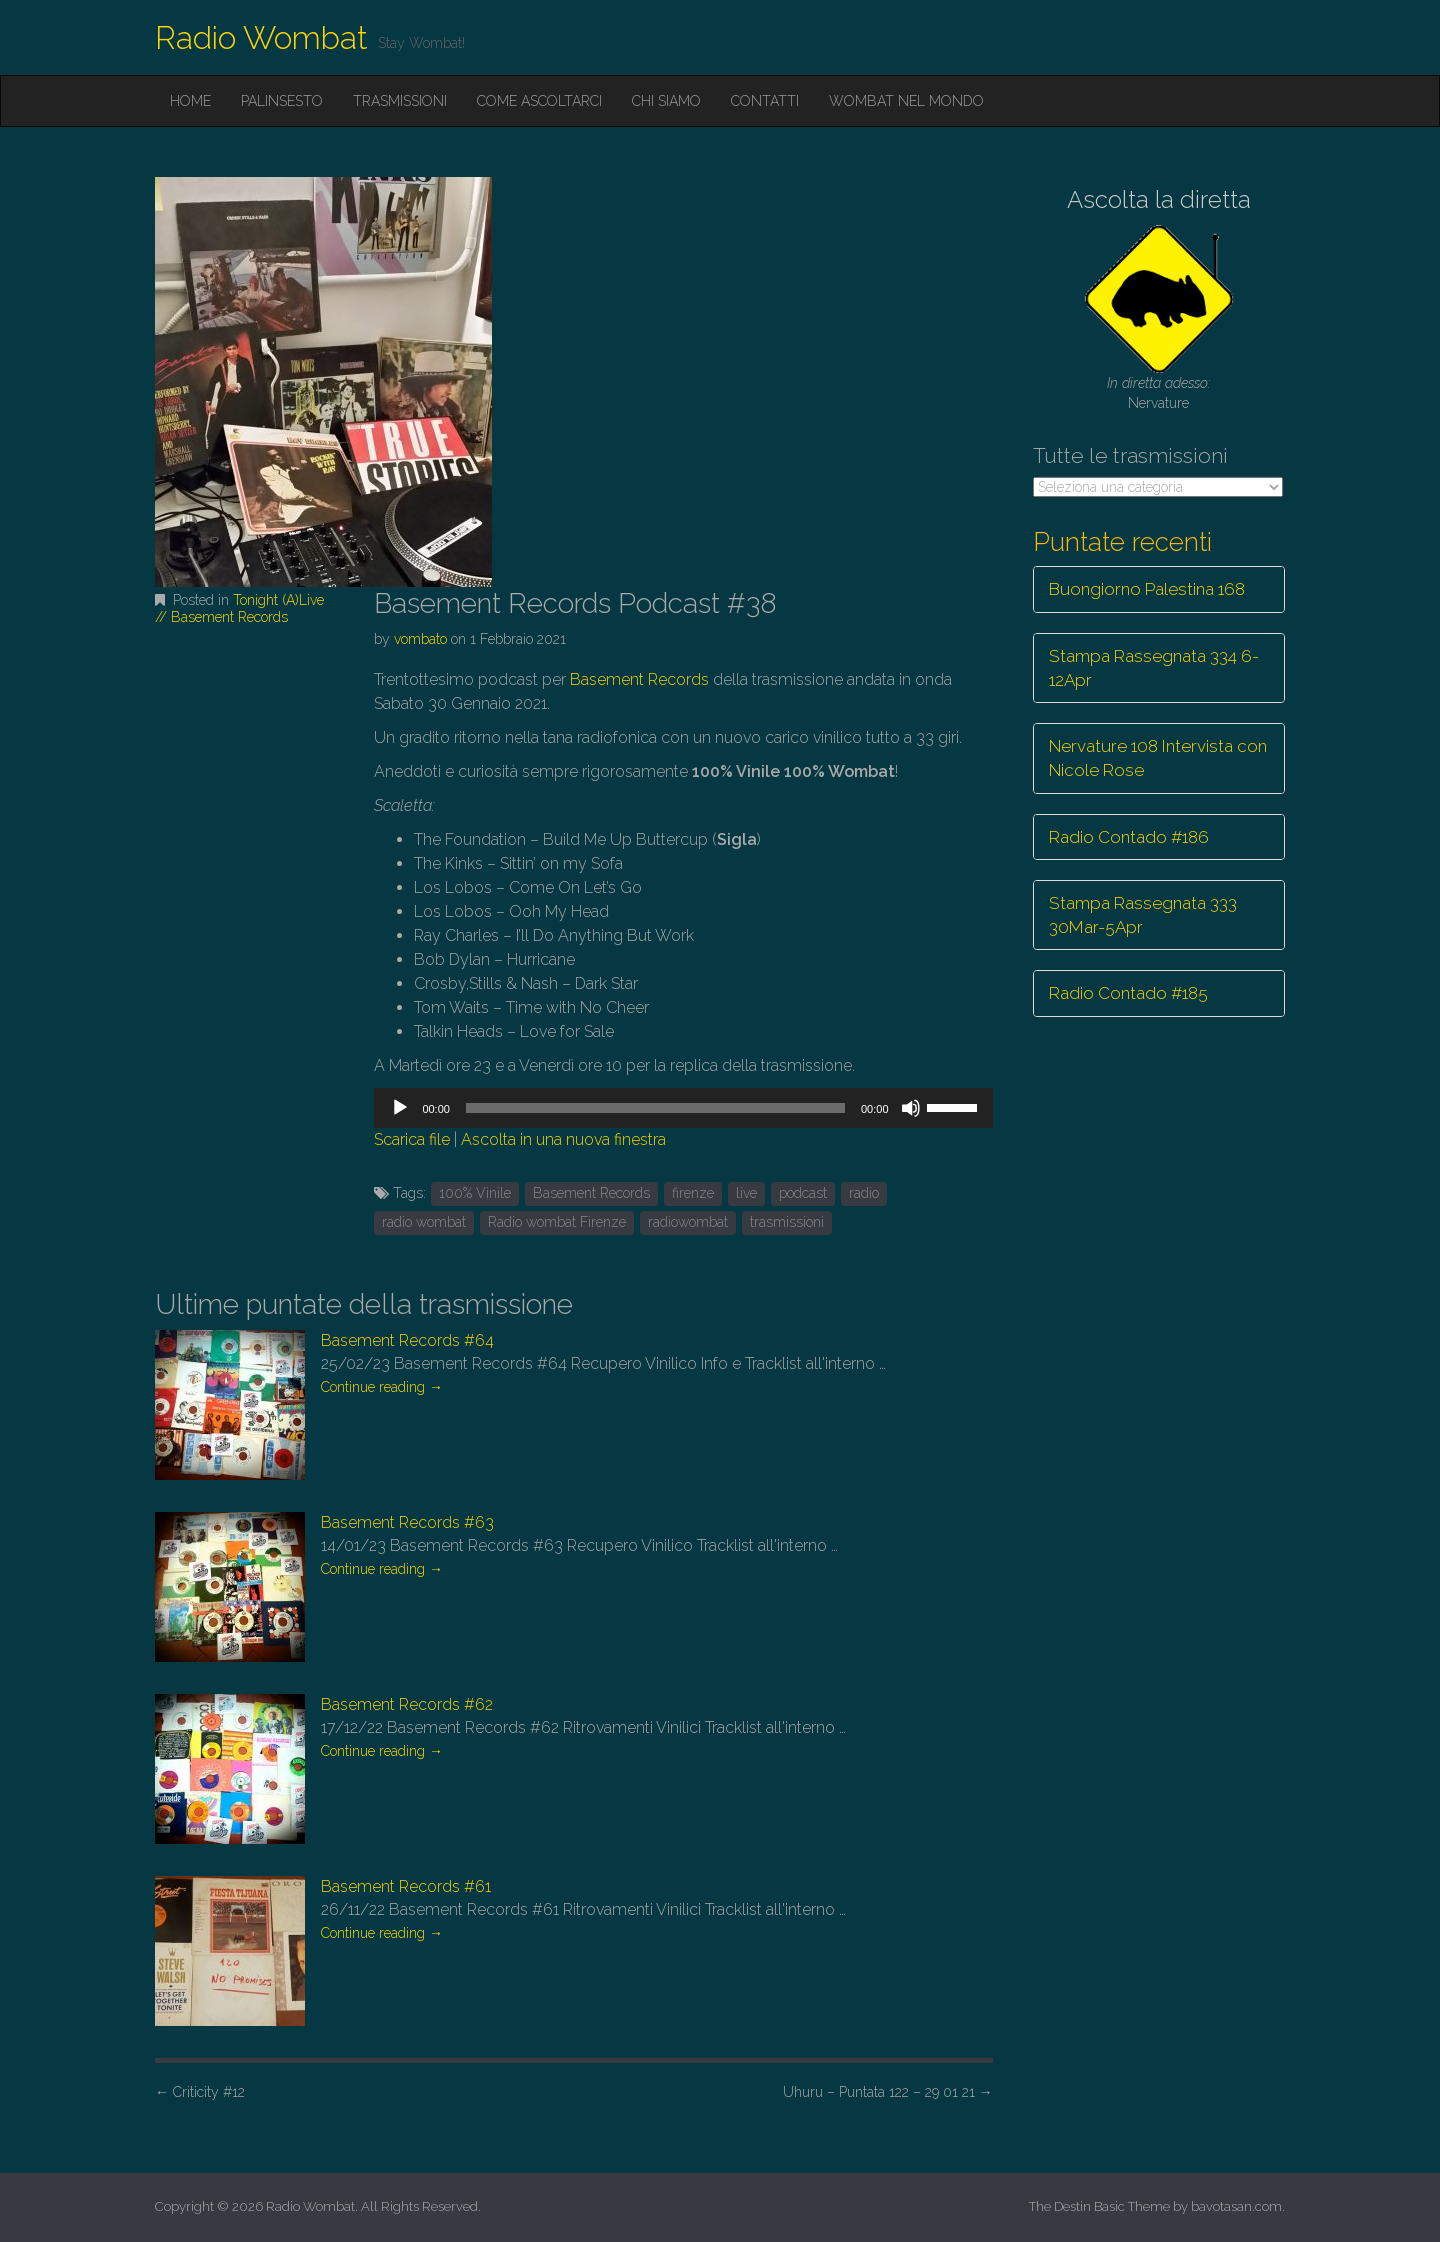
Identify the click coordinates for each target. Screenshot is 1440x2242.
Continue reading (382, 1387)
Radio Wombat (261, 37)
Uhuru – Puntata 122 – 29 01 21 (888, 2092)
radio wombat (424, 1222)
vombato (420, 639)
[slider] (655, 1108)
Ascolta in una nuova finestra (563, 1139)
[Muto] (911, 1108)
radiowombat (688, 1222)
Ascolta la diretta (1159, 199)
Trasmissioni (400, 101)
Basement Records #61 (406, 1886)
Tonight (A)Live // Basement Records (239, 608)
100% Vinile (475, 1193)
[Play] (400, 1108)
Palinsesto (282, 101)
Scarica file (412, 1139)
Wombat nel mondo (906, 101)
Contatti (765, 101)
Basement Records (639, 679)
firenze (693, 1193)
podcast (803, 1193)
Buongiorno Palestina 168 (1147, 589)
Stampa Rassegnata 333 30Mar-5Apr (1143, 915)
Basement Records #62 (407, 1704)
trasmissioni (787, 1222)
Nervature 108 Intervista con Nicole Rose (1158, 758)
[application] (683, 1108)
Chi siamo (666, 101)
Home (190, 101)
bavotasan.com (1236, 2206)
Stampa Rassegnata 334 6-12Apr (1154, 668)
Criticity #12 (200, 2092)
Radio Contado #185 (1128, 993)
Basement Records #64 (407, 1340)
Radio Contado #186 (1129, 837)
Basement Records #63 (407, 1522)
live (746, 1193)
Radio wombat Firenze (557, 1222)
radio (864, 1193)
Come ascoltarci (539, 101)
